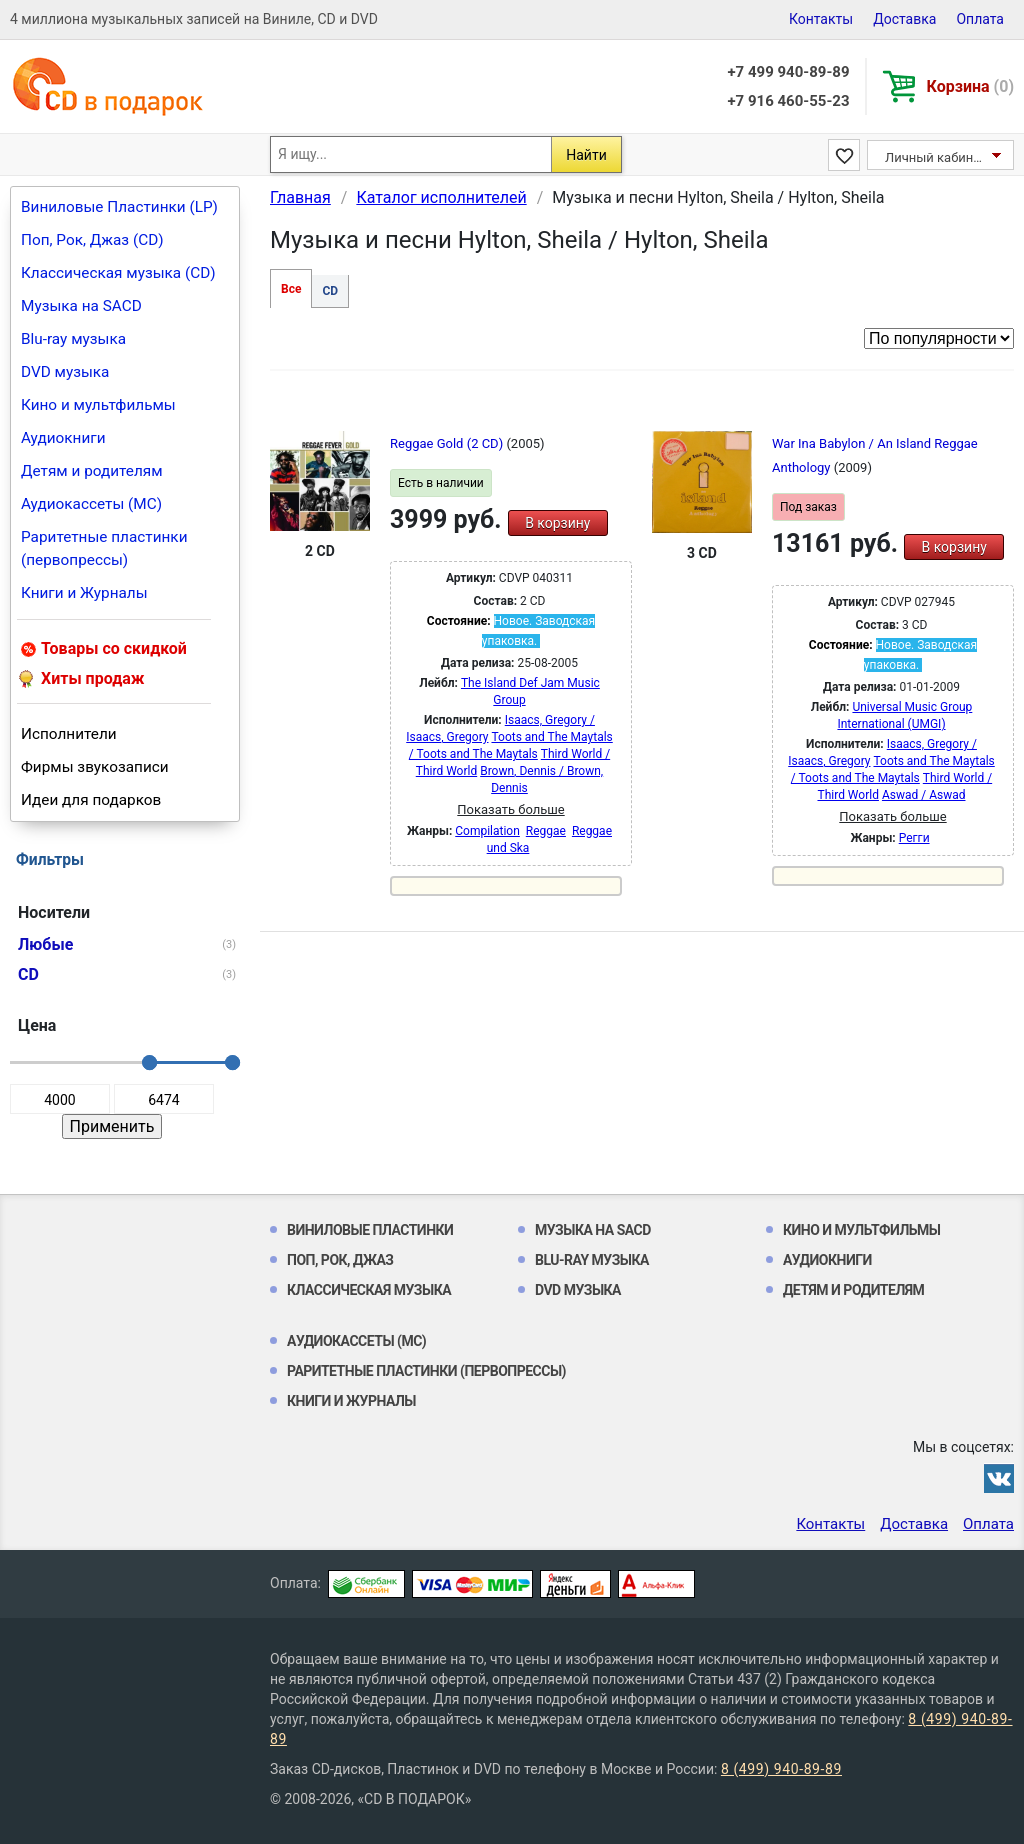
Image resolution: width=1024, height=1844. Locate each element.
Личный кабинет (935, 157)
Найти (586, 155)
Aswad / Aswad (924, 795)
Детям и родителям (92, 471)
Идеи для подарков (91, 800)
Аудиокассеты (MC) (91, 504)
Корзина (970, 86)
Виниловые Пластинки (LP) (119, 207)
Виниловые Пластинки (370, 1230)
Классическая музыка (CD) (118, 273)
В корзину (557, 523)
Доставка (904, 19)
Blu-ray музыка (73, 339)
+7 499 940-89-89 (788, 72)
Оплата (980, 19)
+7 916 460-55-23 (788, 101)
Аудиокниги (63, 438)
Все (291, 289)
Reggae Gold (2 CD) (448, 443)
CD (330, 291)
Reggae (546, 831)
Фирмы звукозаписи (95, 767)
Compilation (487, 831)
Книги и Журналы (84, 593)
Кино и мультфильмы (98, 405)
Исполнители (69, 734)
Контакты (821, 19)
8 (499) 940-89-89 (781, 1769)
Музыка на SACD (81, 306)
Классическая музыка (369, 1290)
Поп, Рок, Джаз (340, 1260)
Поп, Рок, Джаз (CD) (92, 240)
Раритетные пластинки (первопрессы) (104, 548)
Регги (914, 838)
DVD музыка (65, 372)
